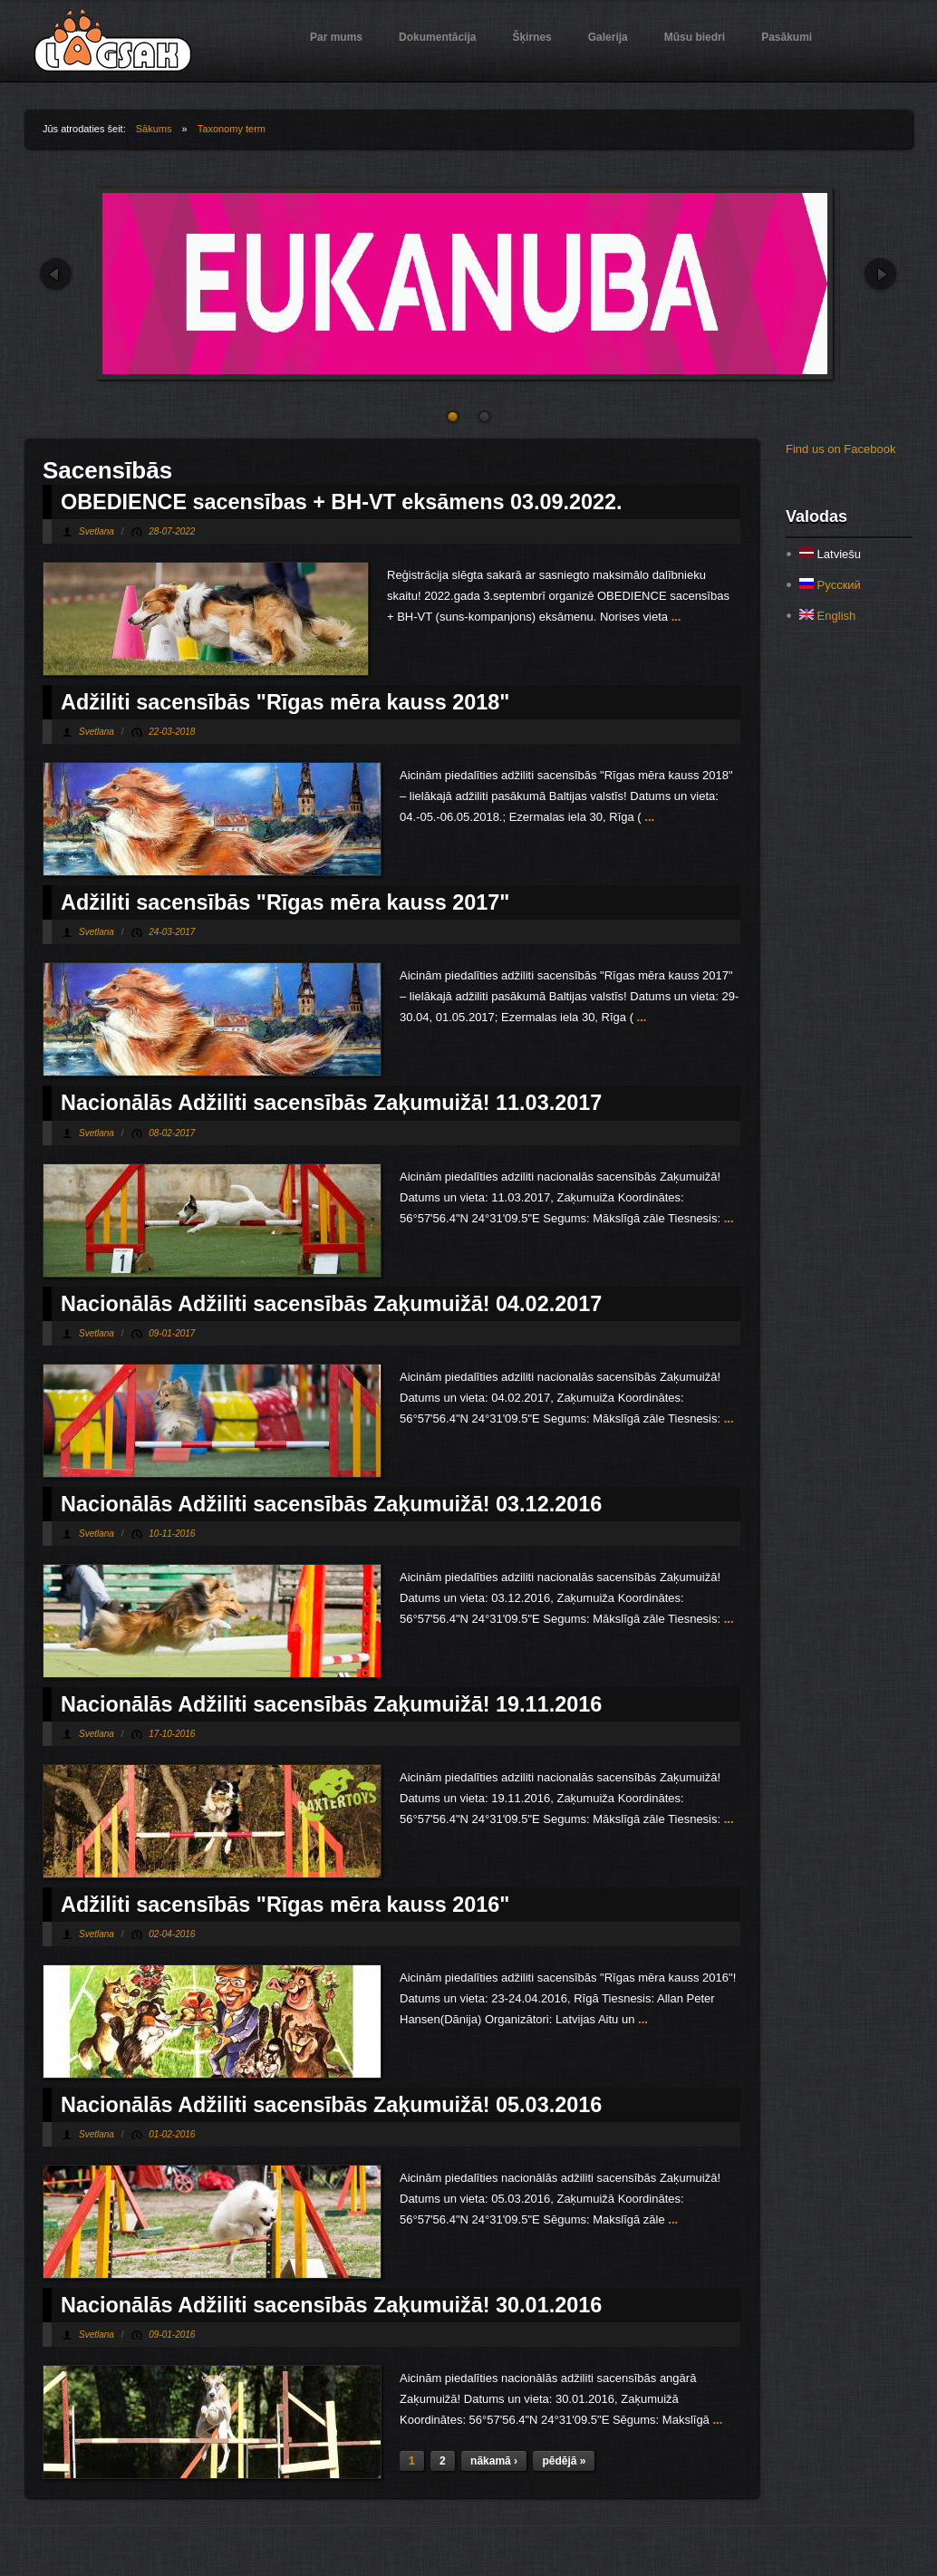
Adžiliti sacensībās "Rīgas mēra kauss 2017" (285, 902)
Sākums (154, 128)
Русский (830, 585)
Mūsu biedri (694, 37)
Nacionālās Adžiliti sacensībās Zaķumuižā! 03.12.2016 (331, 1504)
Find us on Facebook (840, 449)
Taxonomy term (232, 128)
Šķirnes (531, 37)
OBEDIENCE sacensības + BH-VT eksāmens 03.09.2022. (342, 502)
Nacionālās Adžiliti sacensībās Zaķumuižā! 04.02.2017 (331, 1304)
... (674, 616)
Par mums (336, 37)
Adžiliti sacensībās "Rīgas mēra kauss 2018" (285, 702)
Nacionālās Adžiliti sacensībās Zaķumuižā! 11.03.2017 (331, 1102)
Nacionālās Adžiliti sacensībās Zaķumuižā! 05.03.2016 (331, 2105)
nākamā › (493, 2461)
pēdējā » (563, 2461)
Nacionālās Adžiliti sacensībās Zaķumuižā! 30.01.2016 (331, 2305)
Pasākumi (786, 37)
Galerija (608, 37)
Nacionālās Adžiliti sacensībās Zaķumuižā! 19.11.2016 (331, 1704)
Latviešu (830, 554)
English (827, 615)
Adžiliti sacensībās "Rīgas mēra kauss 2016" (285, 1904)
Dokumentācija (437, 37)
